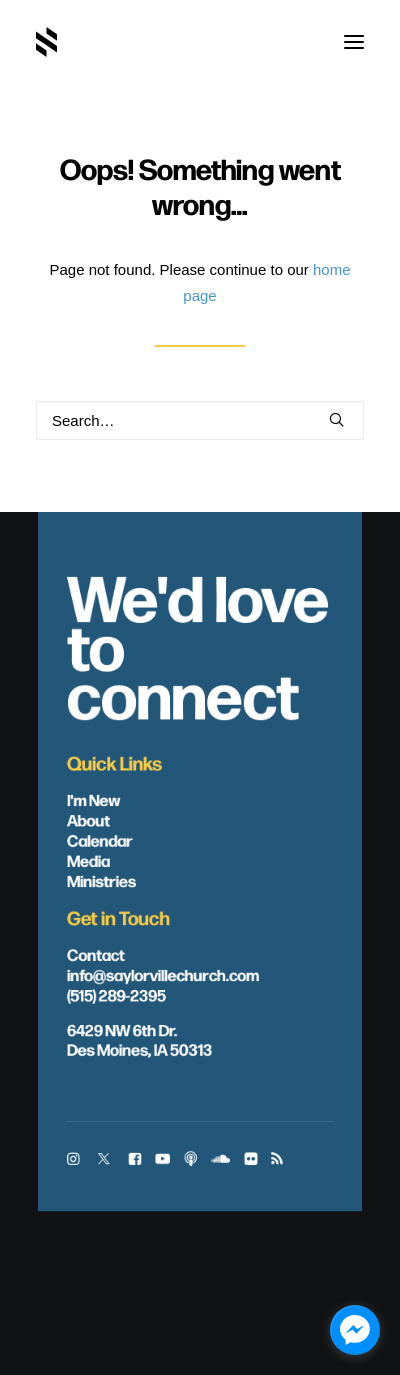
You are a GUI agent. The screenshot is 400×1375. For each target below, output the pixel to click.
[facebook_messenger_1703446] (355, 1330)
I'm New (93, 799)
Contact (96, 954)
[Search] (200, 420)
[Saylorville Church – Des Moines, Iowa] (46, 42)
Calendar (100, 840)
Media (88, 860)
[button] (354, 42)
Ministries (101, 880)
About (88, 820)
